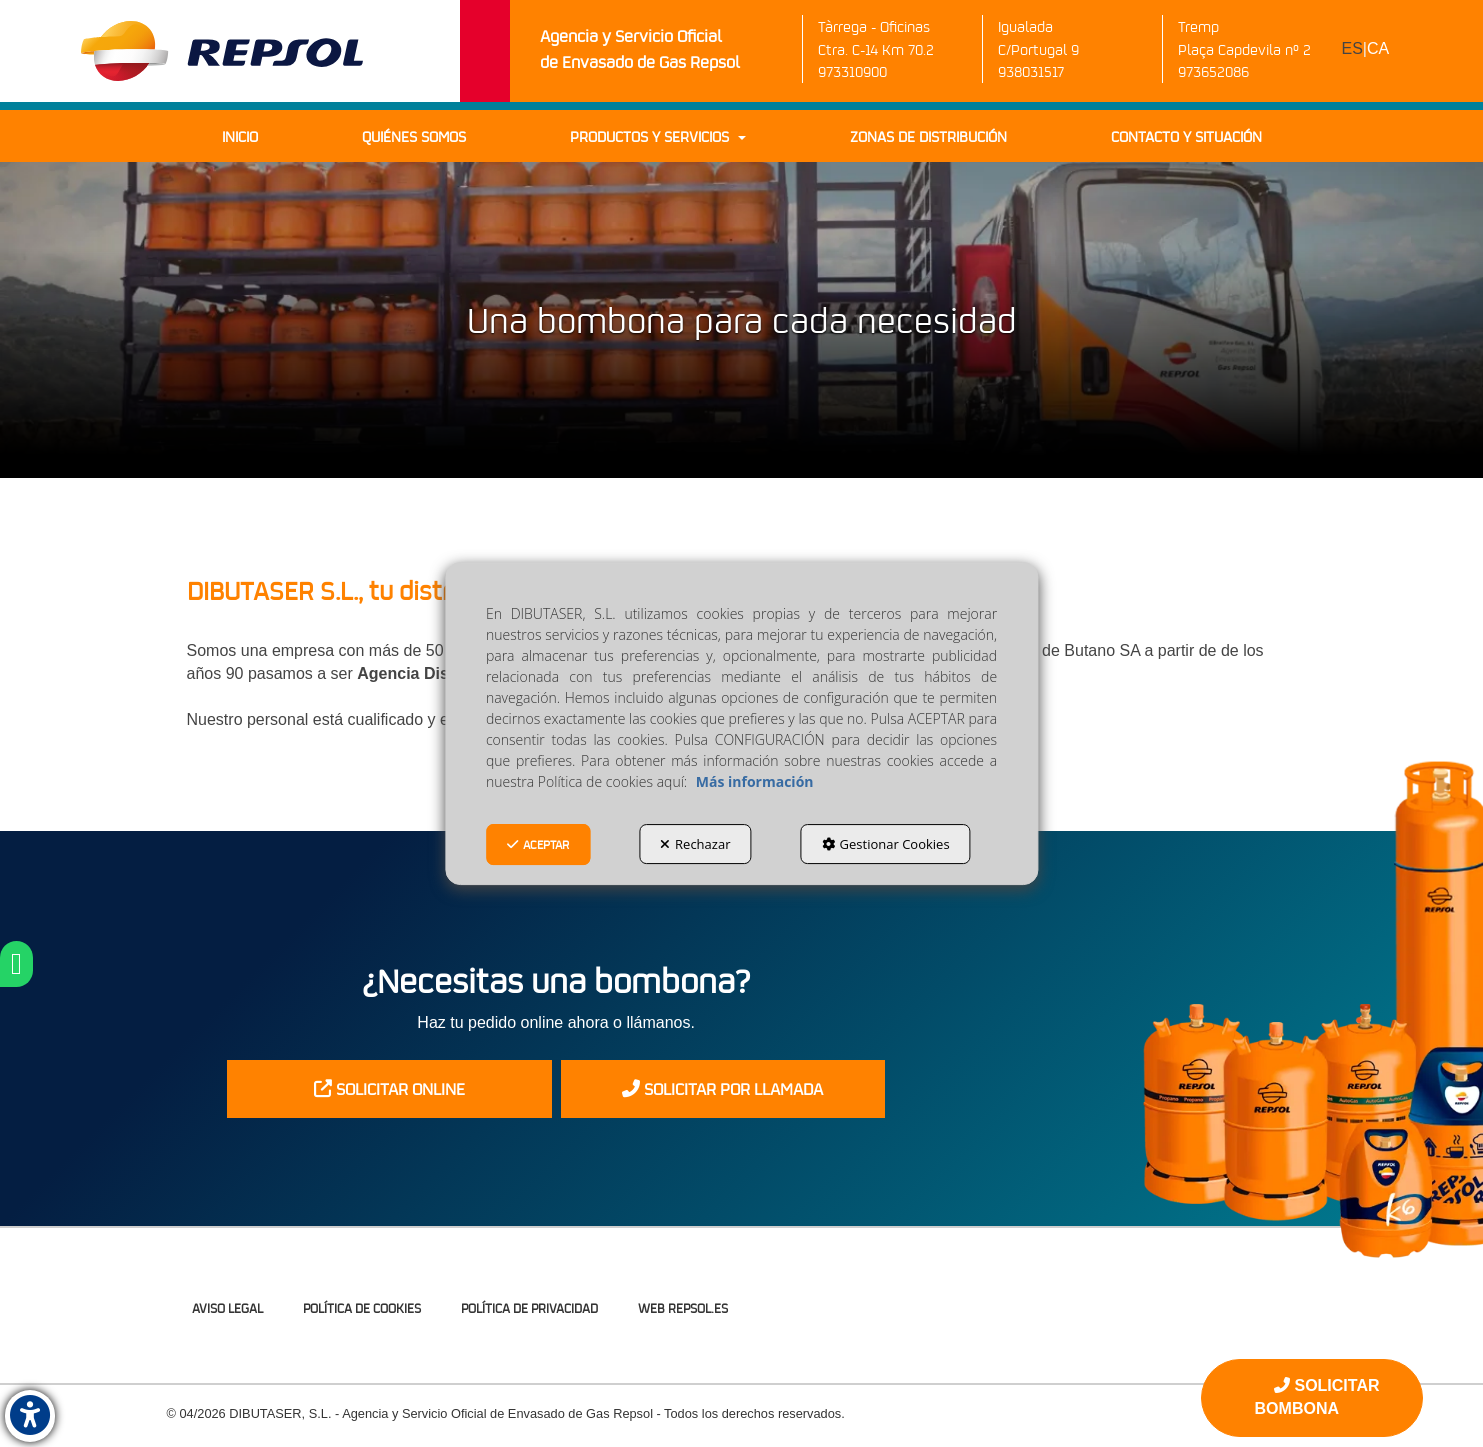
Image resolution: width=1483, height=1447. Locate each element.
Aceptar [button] (538, 844)
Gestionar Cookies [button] (886, 844)
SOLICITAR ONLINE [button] (389, 1088)
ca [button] (1378, 48)
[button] (222, 51)
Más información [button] (755, 781)
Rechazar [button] (695, 844)
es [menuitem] (1352, 48)
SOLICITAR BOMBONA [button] (1317, 1397)
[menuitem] (1366, 49)
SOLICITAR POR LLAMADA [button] (722, 1088)
